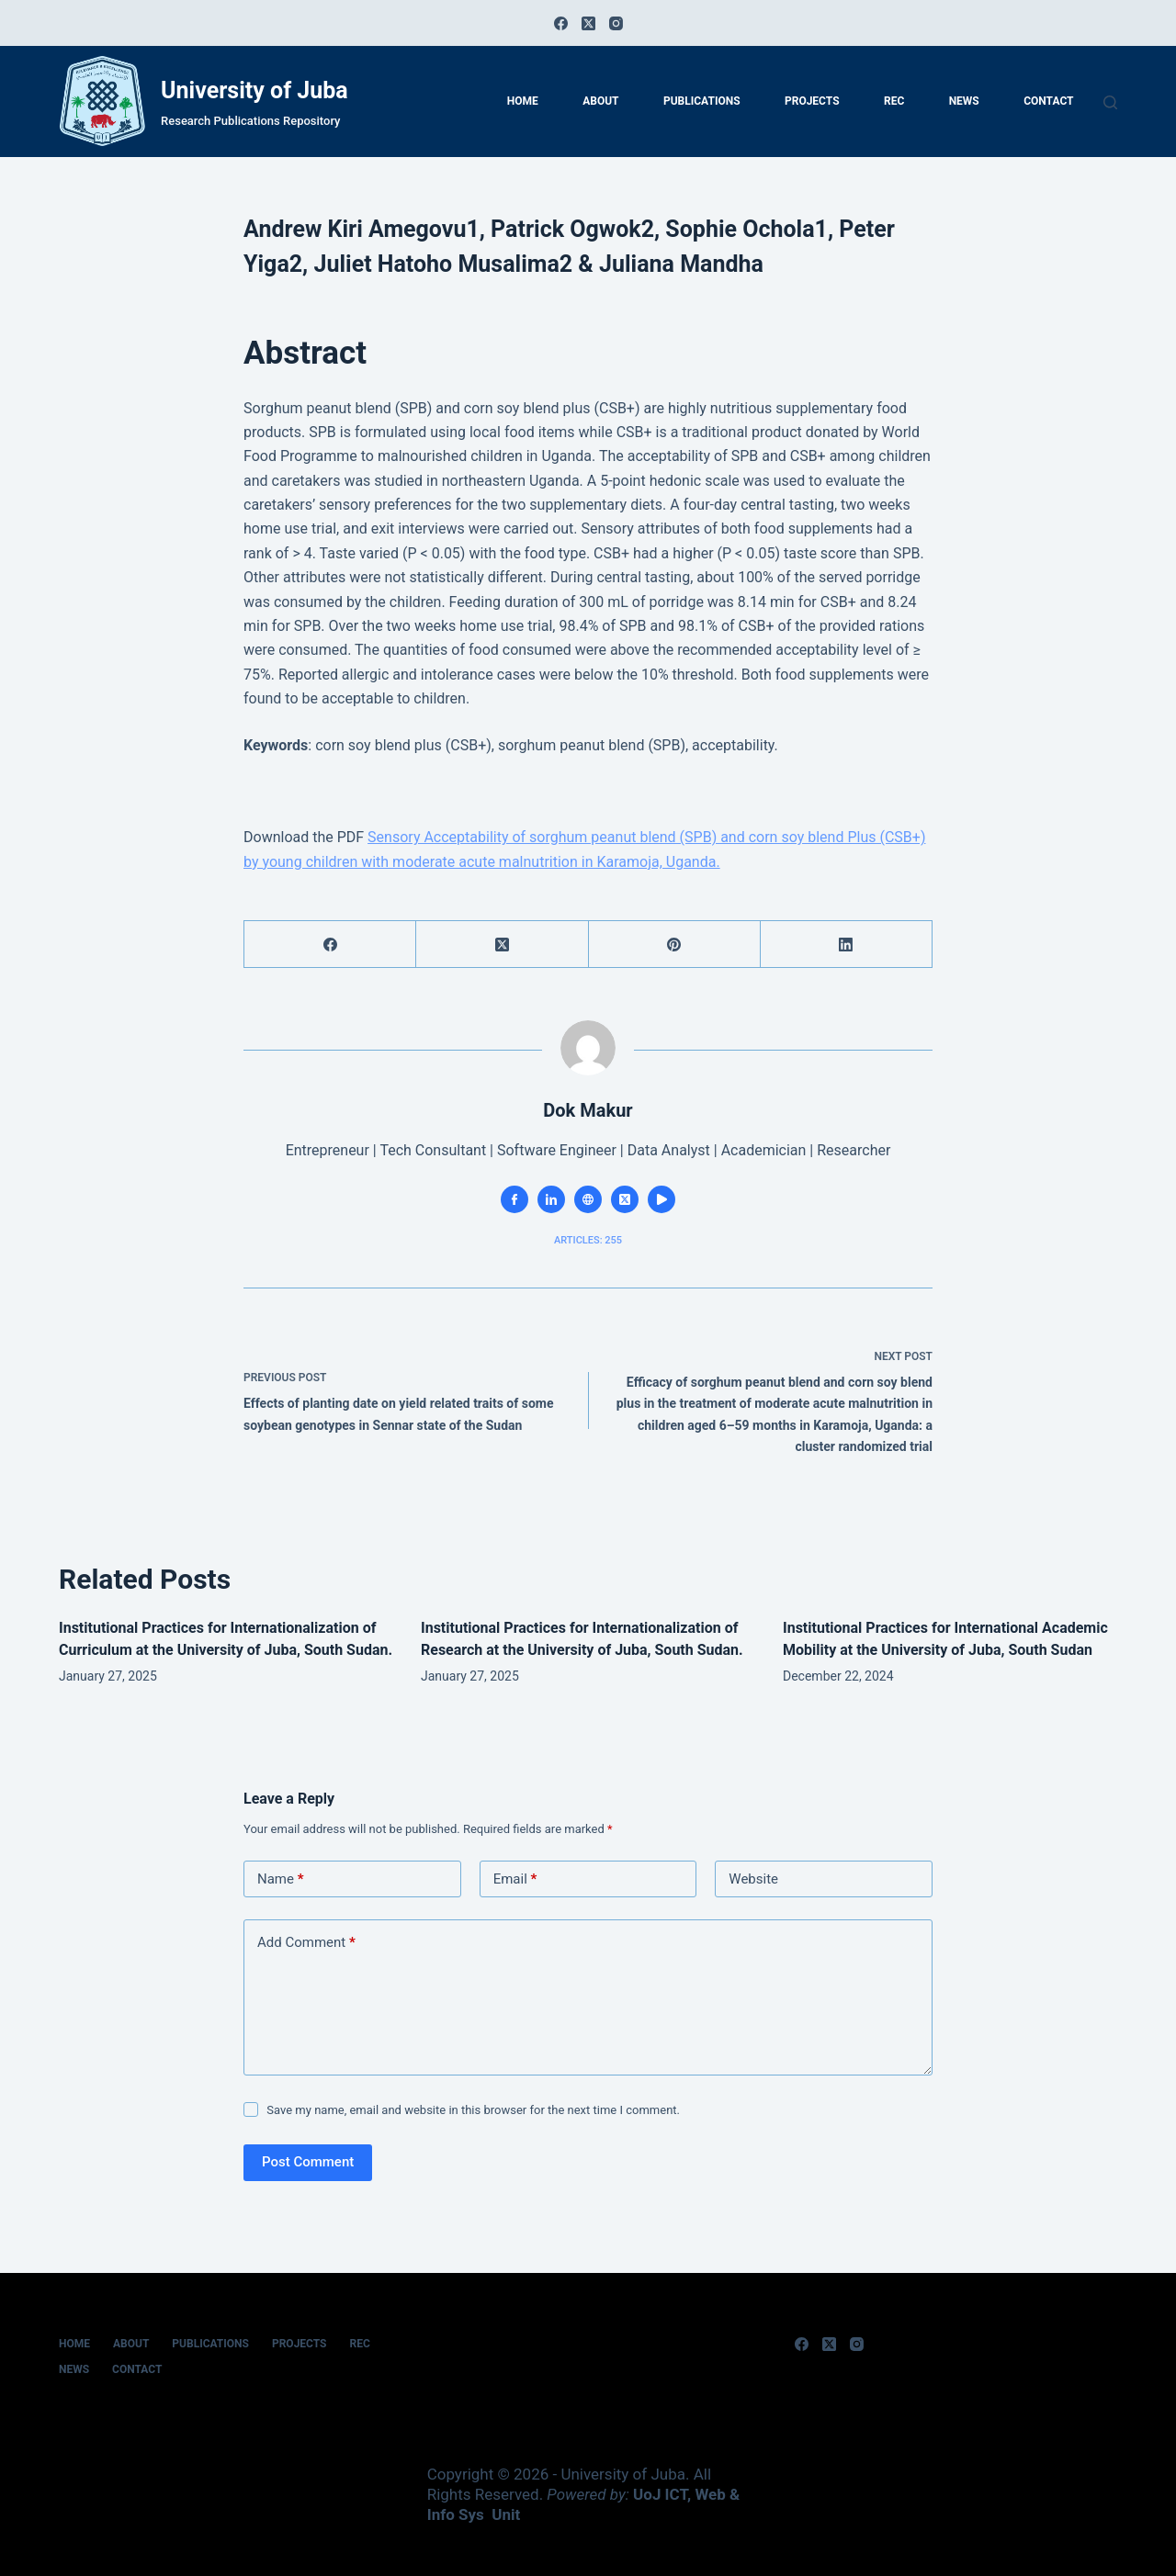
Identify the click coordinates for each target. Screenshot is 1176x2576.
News (964, 101)
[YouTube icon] (661, 1199)
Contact (1048, 101)
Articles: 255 (588, 1240)
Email (515, 1879)
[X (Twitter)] (588, 23)
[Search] (1110, 102)
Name (280, 1879)
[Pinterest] (675, 944)
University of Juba (254, 90)
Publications (702, 101)
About (600, 101)
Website (753, 1879)
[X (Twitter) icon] (625, 1199)
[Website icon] (588, 1199)
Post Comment (308, 2162)
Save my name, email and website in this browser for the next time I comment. (473, 2110)
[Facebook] (561, 23)
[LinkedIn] (847, 944)
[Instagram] (616, 23)
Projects (812, 101)
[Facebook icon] (514, 1199)
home (522, 101)
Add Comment (306, 1942)
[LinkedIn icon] (551, 1199)
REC (894, 101)
